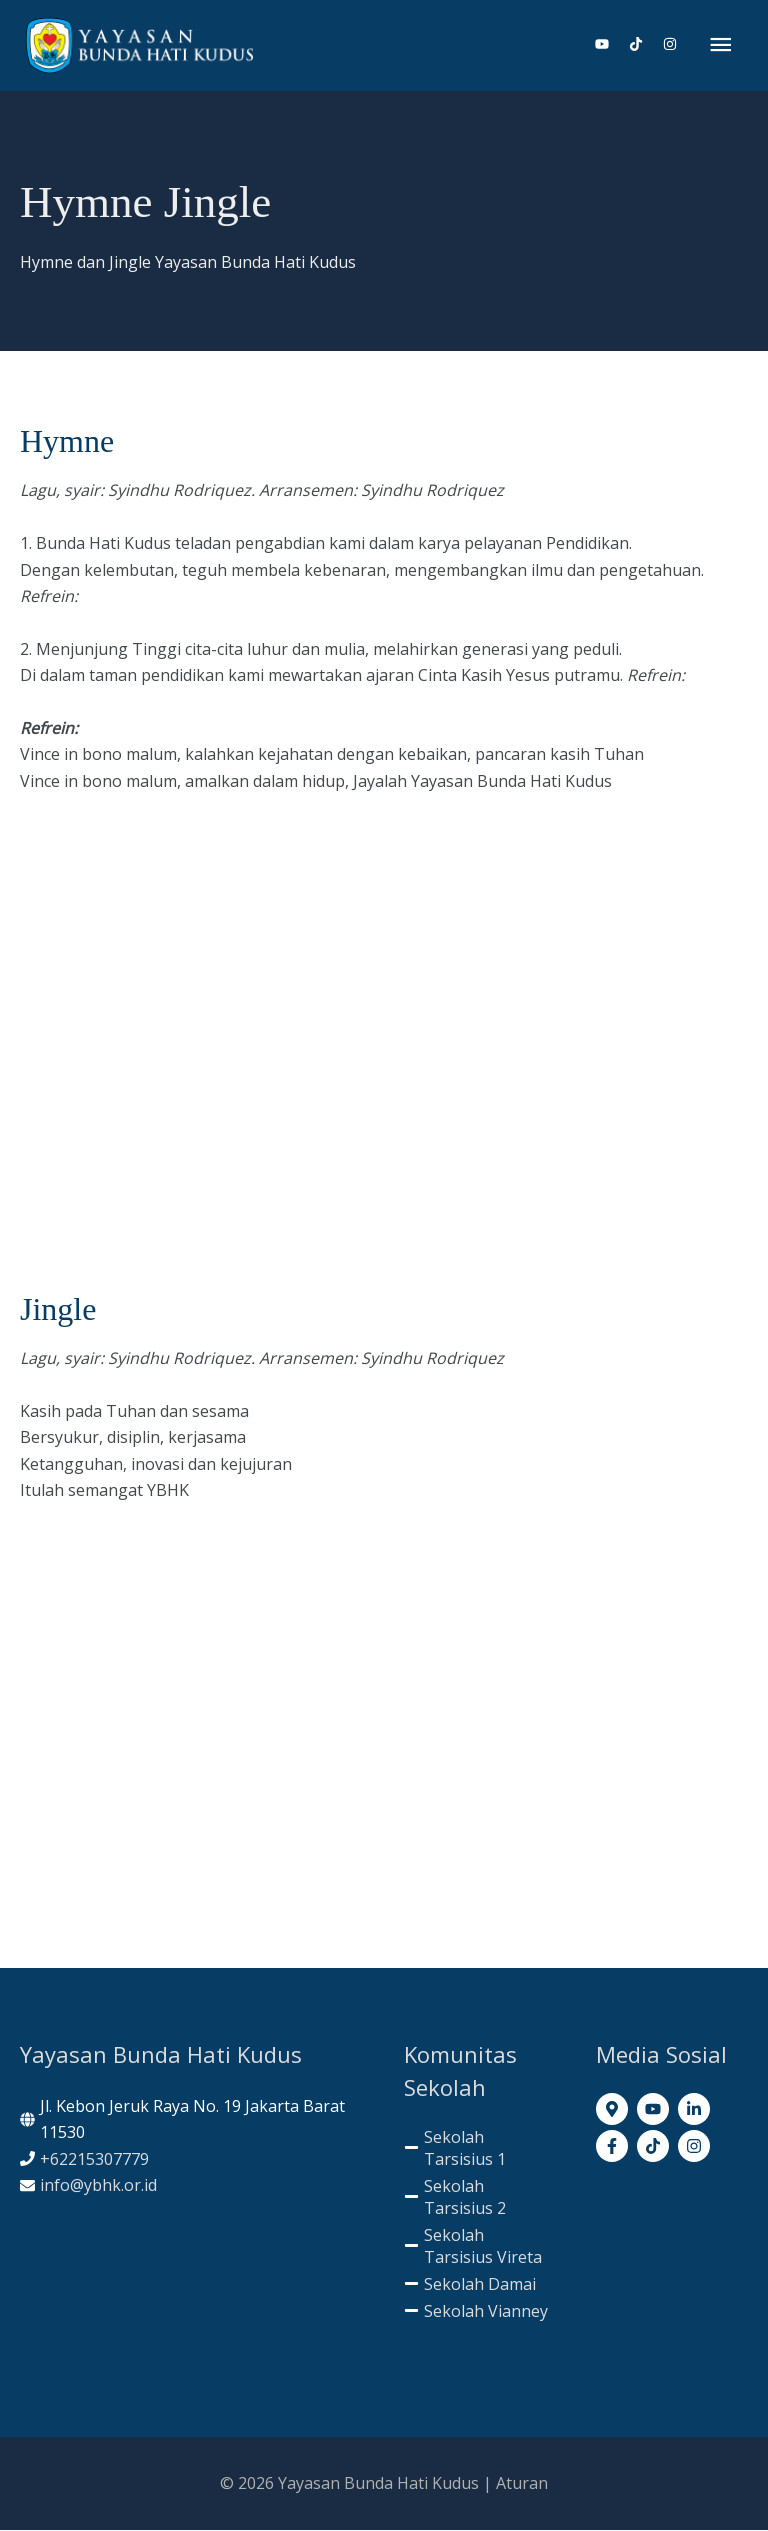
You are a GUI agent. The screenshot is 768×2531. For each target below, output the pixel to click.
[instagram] (670, 45)
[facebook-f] (614, 2146)
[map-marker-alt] (614, 2110)
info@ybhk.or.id (98, 2186)
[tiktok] (644, 45)
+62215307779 (94, 2159)
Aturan (522, 2483)
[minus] (480, 2149)
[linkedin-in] (696, 2110)
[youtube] (610, 45)
